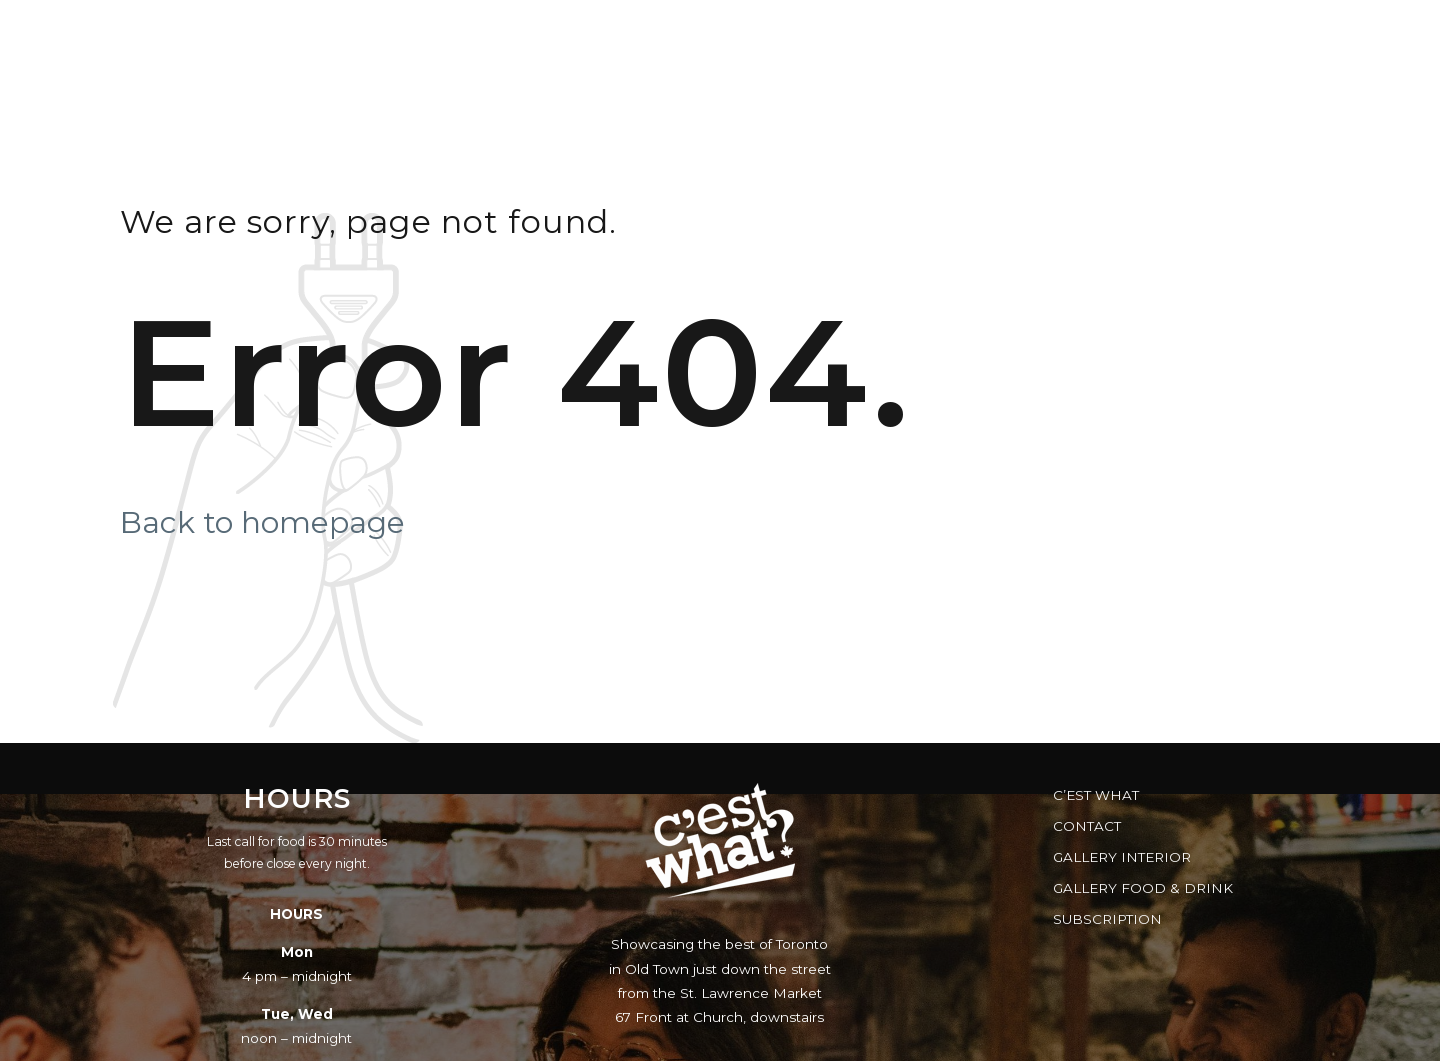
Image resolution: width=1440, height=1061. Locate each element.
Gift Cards (985, 35)
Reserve (852, 35)
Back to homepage (262, 522)
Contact (1087, 826)
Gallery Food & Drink (1143, 888)
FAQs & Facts (1137, 35)
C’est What (1096, 795)
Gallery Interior (1122, 857)
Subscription (1107, 919)
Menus (634, 35)
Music (740, 35)
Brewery (1283, 35)
